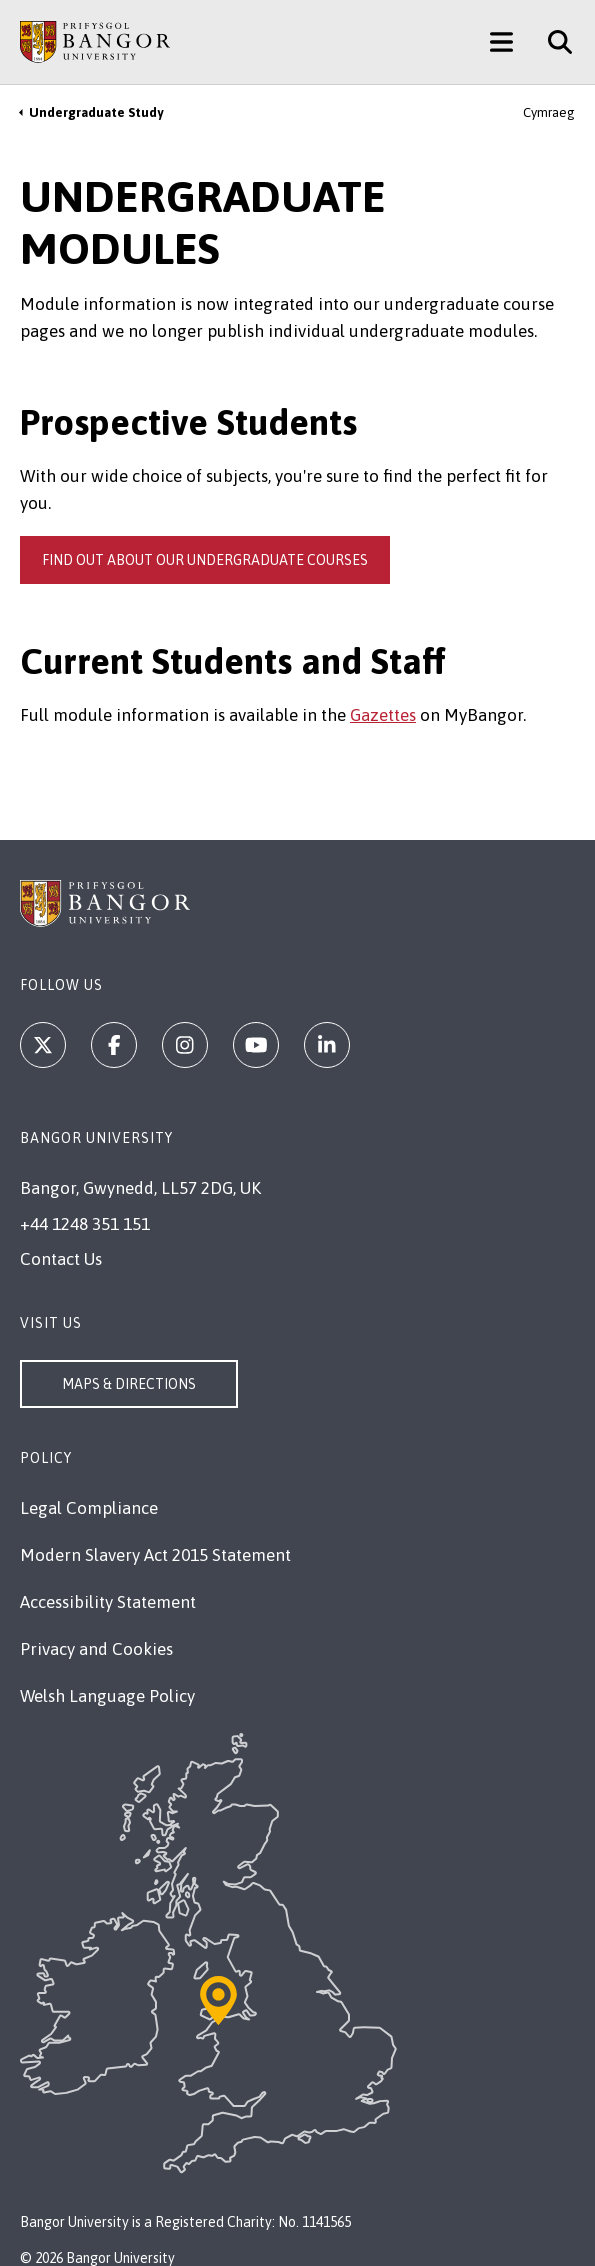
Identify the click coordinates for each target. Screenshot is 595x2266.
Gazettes (383, 715)
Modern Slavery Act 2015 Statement (155, 1555)
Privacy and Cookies (96, 1649)
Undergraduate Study (96, 112)
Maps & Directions (129, 1384)
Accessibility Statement (108, 1602)
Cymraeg (549, 112)
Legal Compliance (89, 1508)
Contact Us (61, 1259)
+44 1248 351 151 (85, 1224)
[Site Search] (552, 42)
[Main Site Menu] (501, 42)
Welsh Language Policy (107, 1696)
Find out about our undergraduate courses (205, 560)
